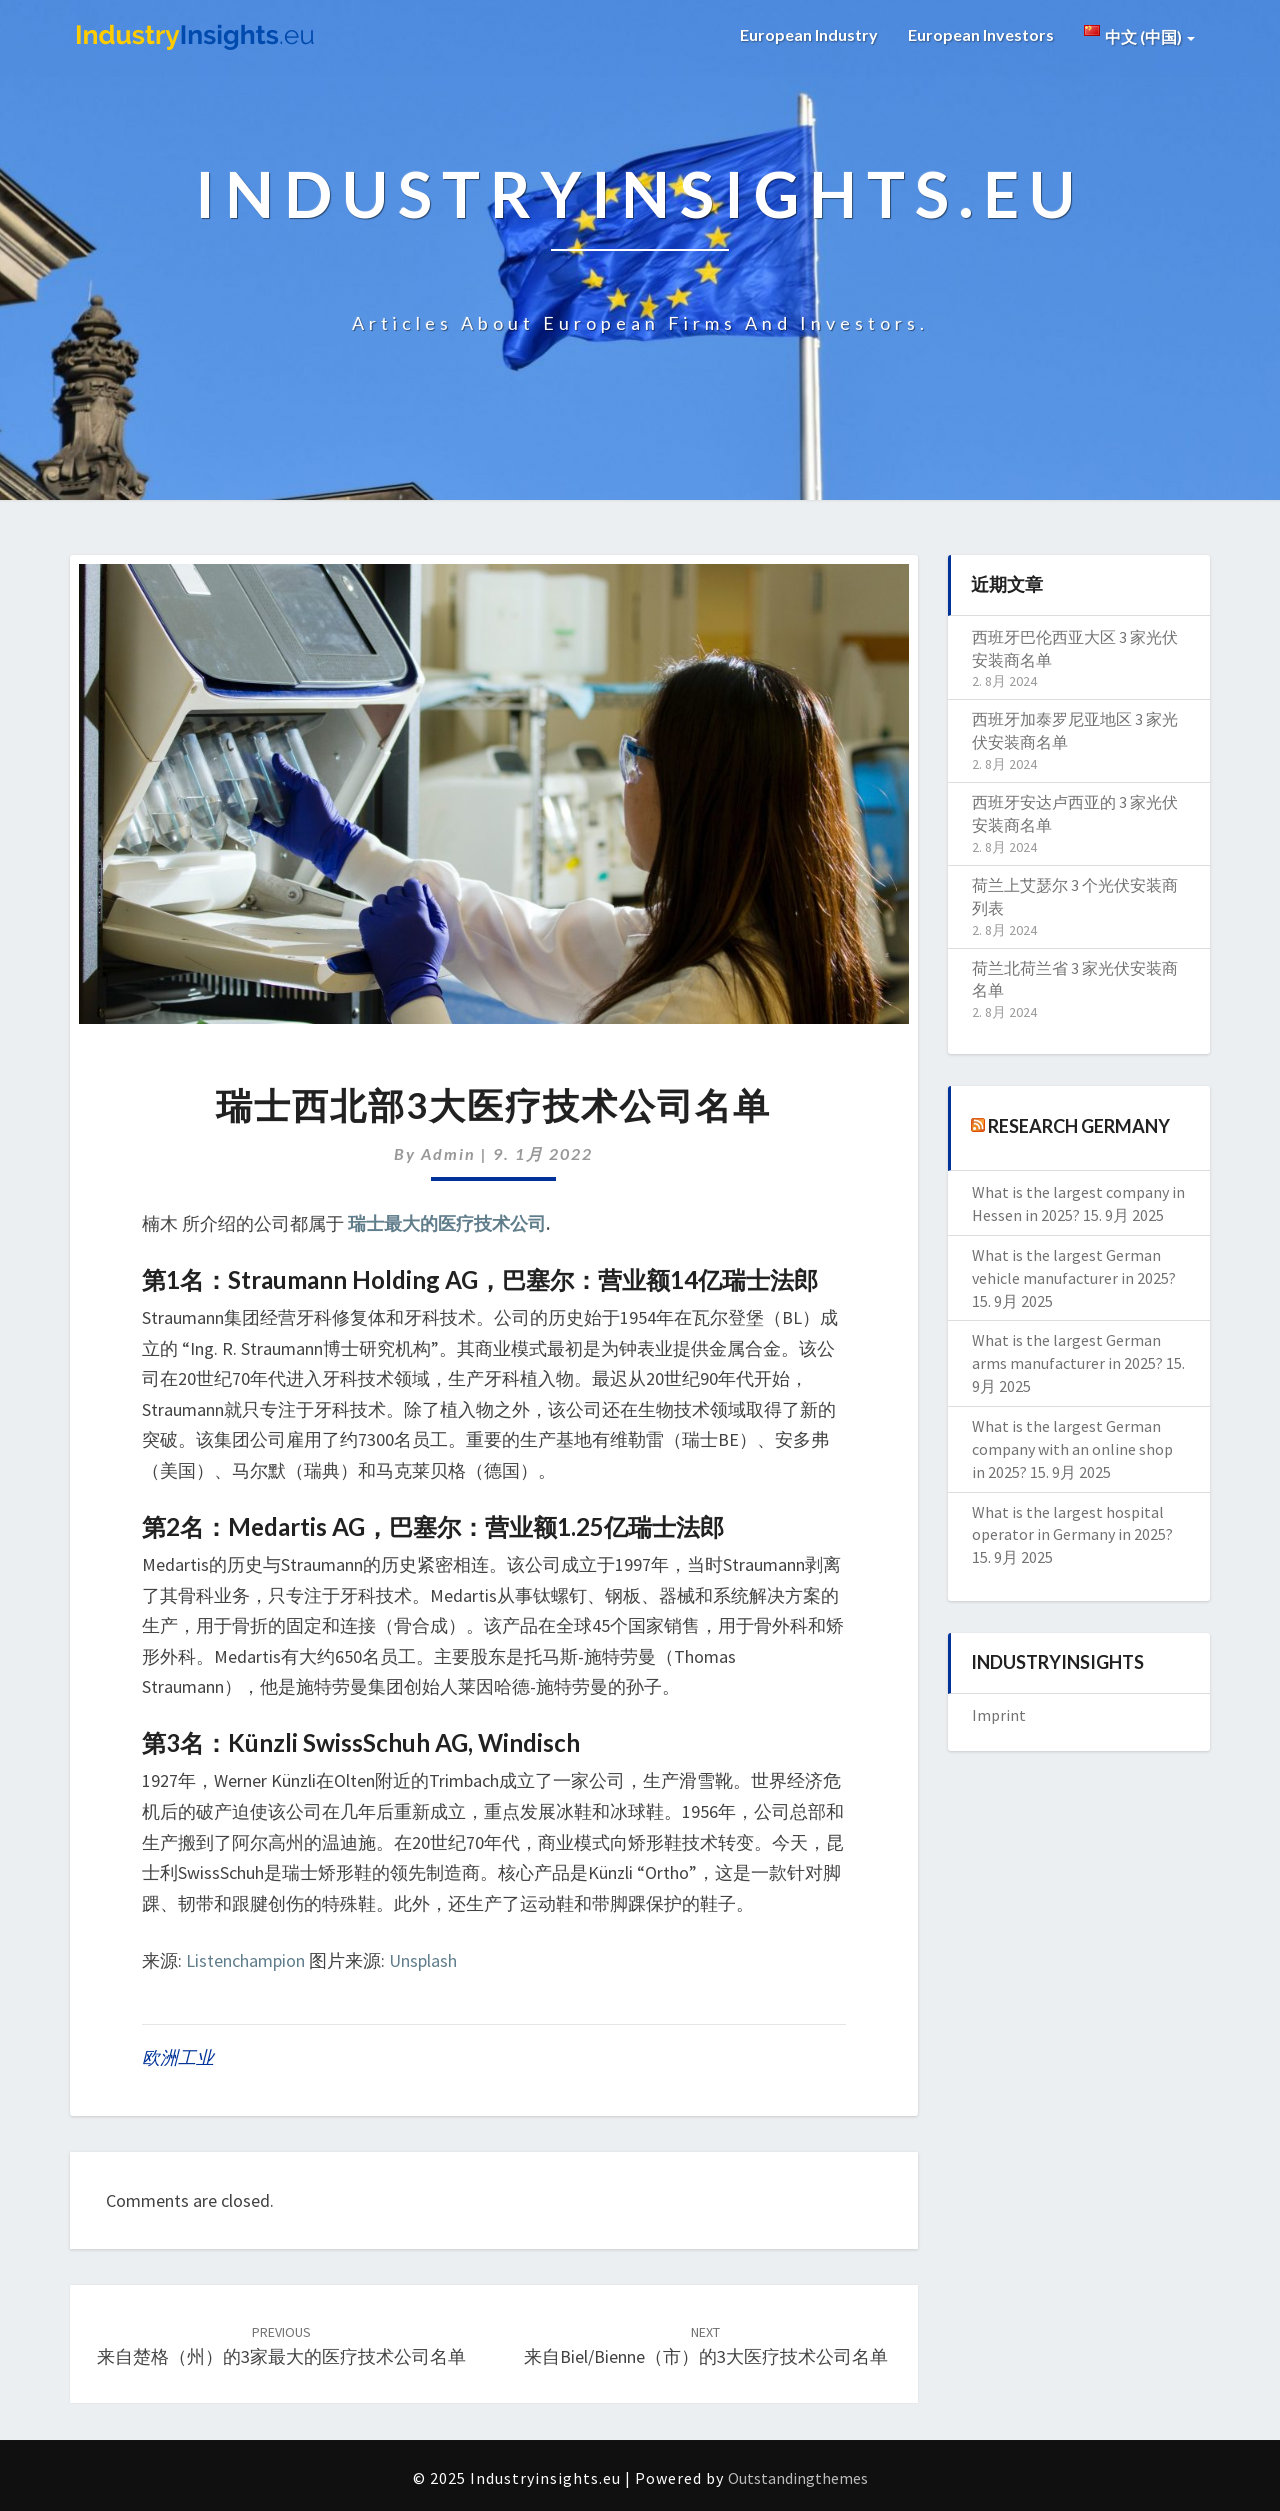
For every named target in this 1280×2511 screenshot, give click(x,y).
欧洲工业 (178, 2057)
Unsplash (423, 1960)
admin (448, 1153)
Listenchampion (245, 1960)
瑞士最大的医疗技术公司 (447, 1223)
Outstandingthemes (798, 2478)
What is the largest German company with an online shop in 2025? (1072, 1449)
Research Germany (1079, 1126)
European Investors (981, 34)
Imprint (999, 1715)
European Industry (809, 34)
